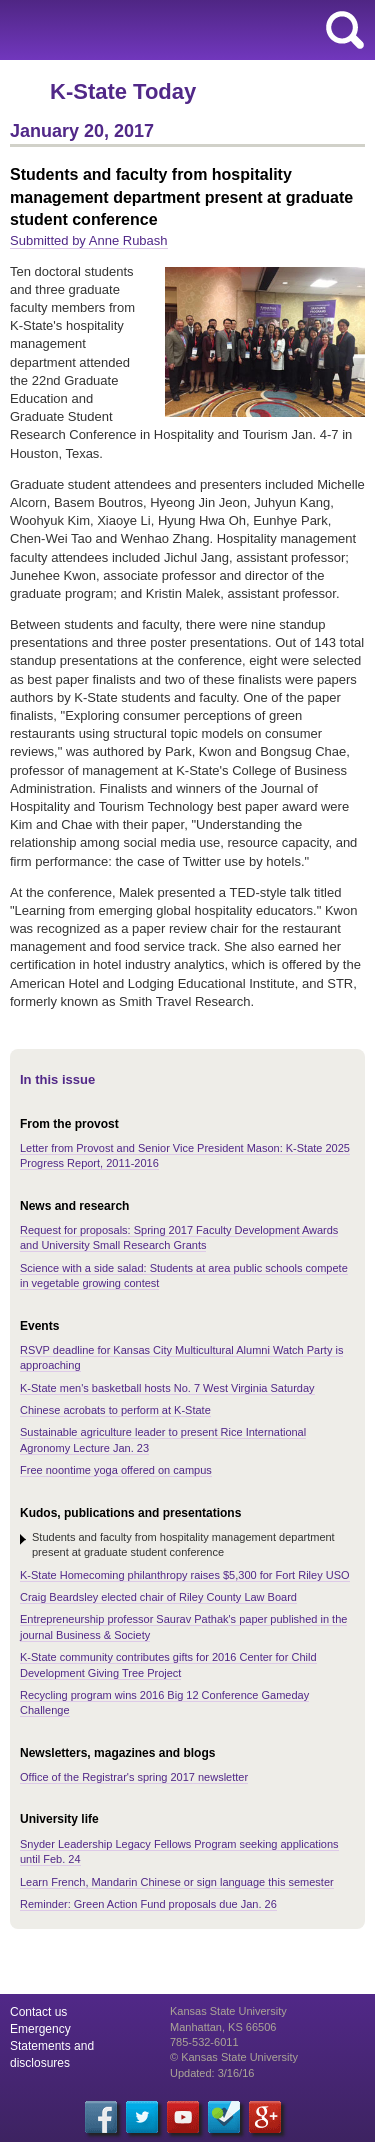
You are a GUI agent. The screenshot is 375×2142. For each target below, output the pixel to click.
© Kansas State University (234, 2057)
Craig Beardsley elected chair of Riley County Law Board (158, 1597)
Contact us (38, 2012)
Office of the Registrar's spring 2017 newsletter (134, 1777)
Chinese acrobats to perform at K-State (115, 1410)
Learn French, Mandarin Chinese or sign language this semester (177, 1882)
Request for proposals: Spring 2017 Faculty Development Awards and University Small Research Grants (179, 1237)
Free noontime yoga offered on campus (116, 1470)
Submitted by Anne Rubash (89, 240)
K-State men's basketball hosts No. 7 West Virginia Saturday (167, 1388)
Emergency (40, 2029)
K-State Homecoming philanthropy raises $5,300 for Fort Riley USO (185, 1575)
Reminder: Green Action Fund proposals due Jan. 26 (148, 1904)
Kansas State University (182, 30)
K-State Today (123, 91)
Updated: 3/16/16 (212, 2073)
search (345, 30)
